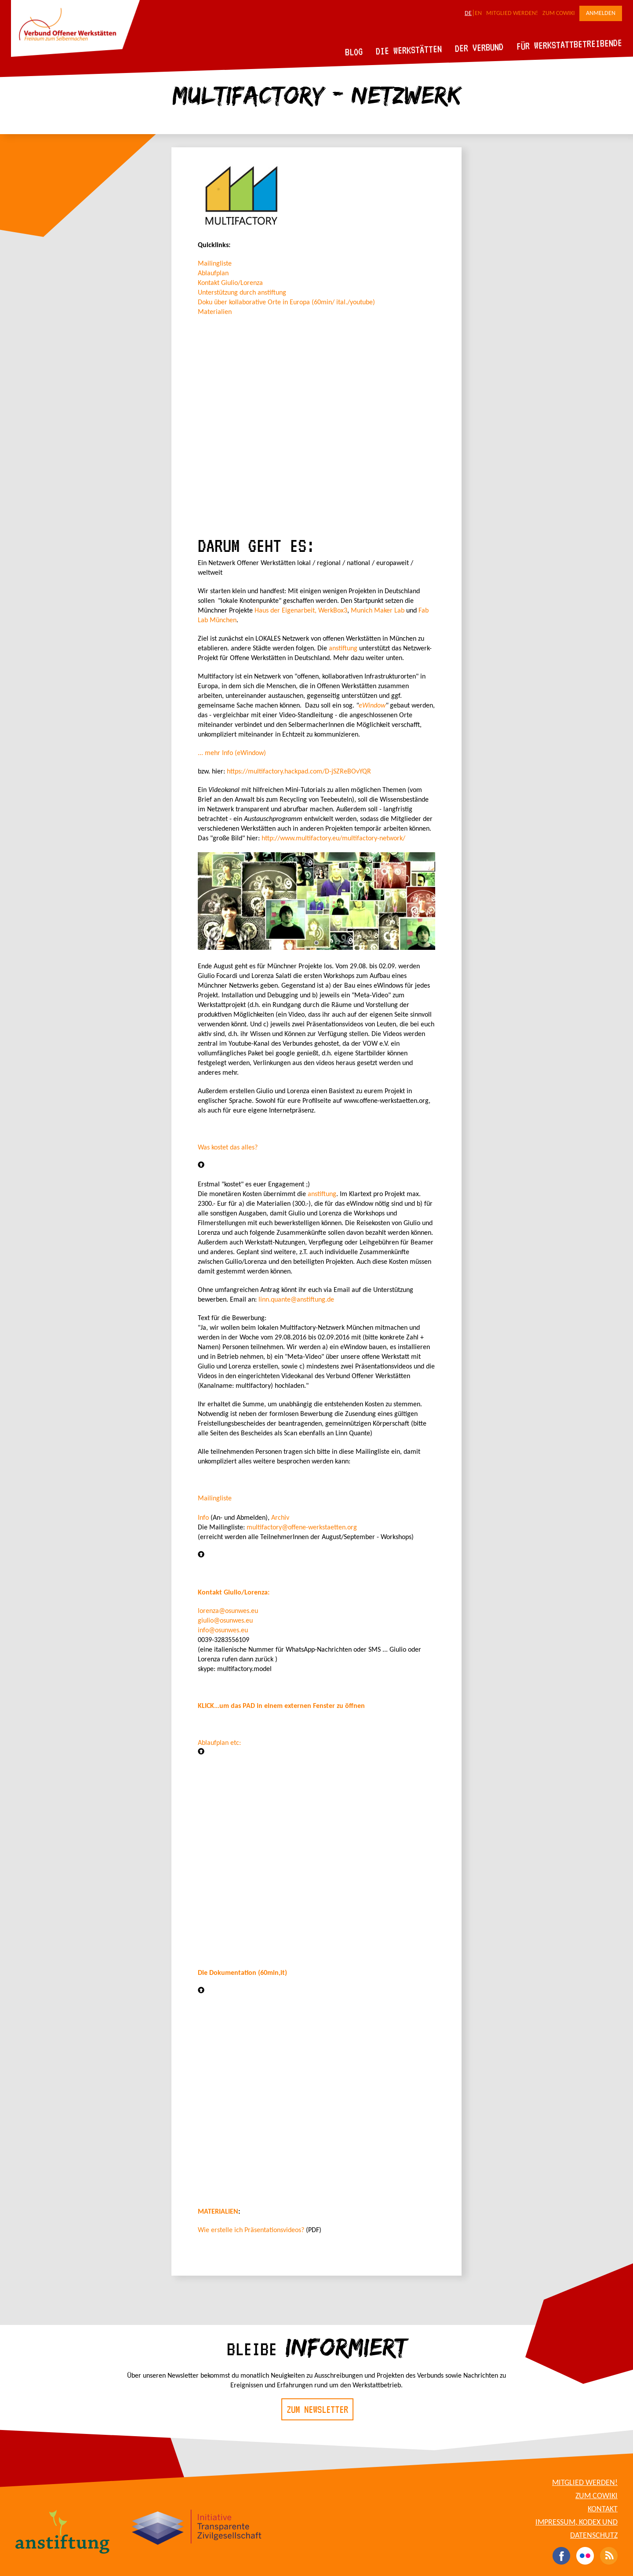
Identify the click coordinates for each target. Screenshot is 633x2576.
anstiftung (344, 648)
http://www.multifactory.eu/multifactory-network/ (333, 838)
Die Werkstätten (409, 50)
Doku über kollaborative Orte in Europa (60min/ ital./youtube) (286, 302)
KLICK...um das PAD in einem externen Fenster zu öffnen (281, 1706)
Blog (354, 52)
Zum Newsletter (317, 2409)
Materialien (215, 312)
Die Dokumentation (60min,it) (242, 1973)
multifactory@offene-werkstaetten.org (302, 1527)
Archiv (280, 1518)
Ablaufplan (213, 273)
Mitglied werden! (512, 13)
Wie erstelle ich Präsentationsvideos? (251, 2230)
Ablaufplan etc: (219, 1743)
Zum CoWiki (558, 13)
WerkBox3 (332, 610)
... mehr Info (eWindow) (232, 753)
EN (478, 13)
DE (468, 13)
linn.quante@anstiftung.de (296, 1299)
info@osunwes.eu (223, 1630)
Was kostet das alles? (228, 1147)
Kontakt (603, 2509)
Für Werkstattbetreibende (569, 43)
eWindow (372, 705)
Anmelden (600, 13)
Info (204, 1518)
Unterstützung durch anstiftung (242, 292)
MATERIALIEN (218, 2211)
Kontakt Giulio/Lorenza (230, 283)
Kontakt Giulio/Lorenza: (233, 1592)
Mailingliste (215, 263)
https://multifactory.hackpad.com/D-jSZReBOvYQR (299, 771)
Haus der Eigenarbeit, (285, 610)
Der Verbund (479, 47)
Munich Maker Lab (377, 610)
